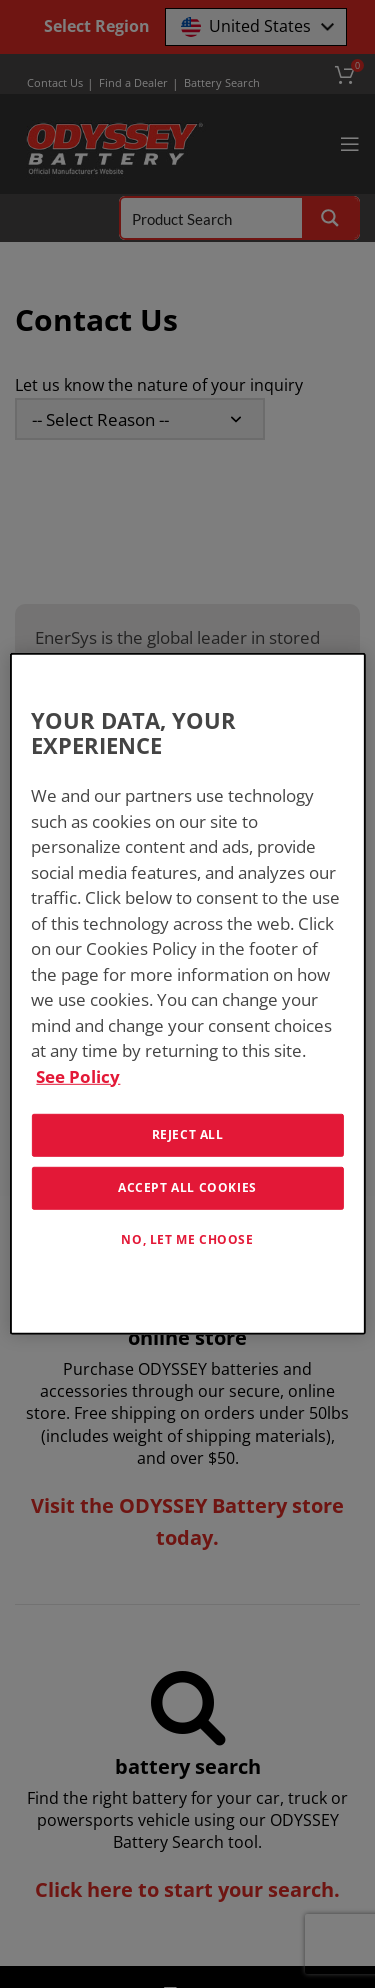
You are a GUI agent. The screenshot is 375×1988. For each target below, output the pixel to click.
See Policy (78, 1075)
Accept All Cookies (187, 1187)
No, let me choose (187, 1238)
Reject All (188, 1134)
